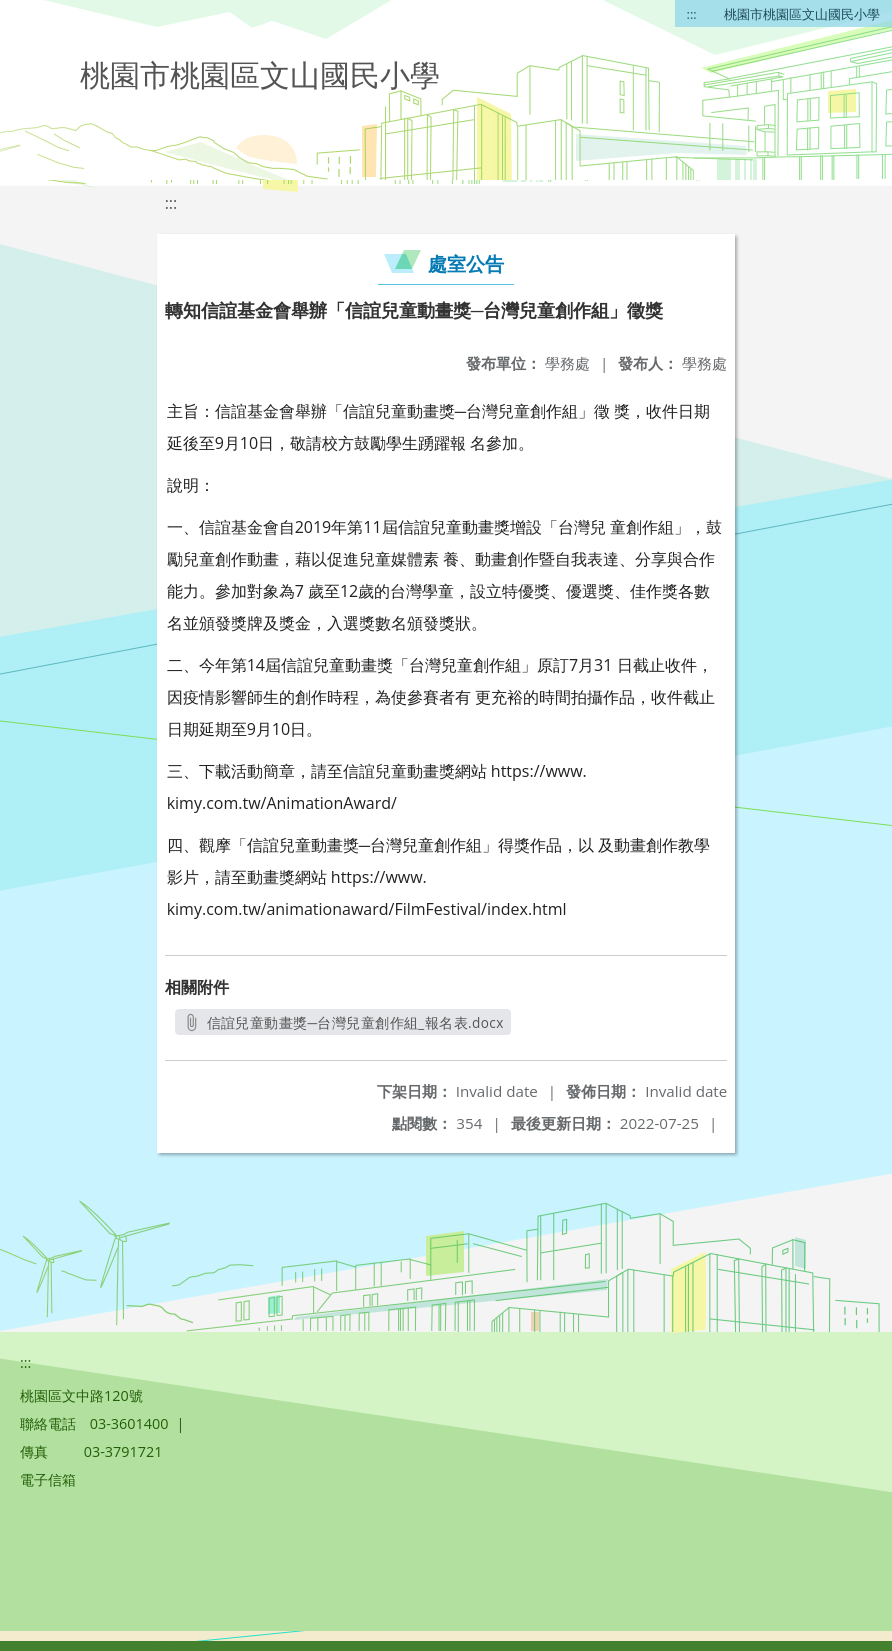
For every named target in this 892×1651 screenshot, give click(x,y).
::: (692, 14)
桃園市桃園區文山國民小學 (802, 14)
